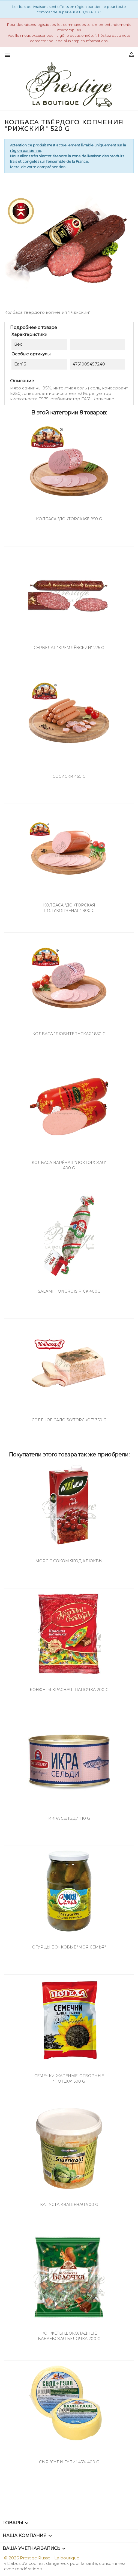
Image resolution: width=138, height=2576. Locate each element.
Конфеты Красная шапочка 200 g (69, 1689)
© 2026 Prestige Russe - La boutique (41, 2557)
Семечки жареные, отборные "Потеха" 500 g (69, 2078)
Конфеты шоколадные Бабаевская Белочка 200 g (69, 2336)
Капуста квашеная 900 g (69, 2204)
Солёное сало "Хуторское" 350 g (69, 1420)
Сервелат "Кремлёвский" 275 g (69, 647)
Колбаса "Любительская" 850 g (69, 1033)
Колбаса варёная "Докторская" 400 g (69, 1165)
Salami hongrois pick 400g (69, 1291)
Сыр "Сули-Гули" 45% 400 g (69, 2462)
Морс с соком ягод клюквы (69, 1560)
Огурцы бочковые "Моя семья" (69, 1947)
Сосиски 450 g (69, 776)
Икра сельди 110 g (69, 1818)
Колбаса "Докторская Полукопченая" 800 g (69, 908)
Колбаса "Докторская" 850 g (69, 519)
